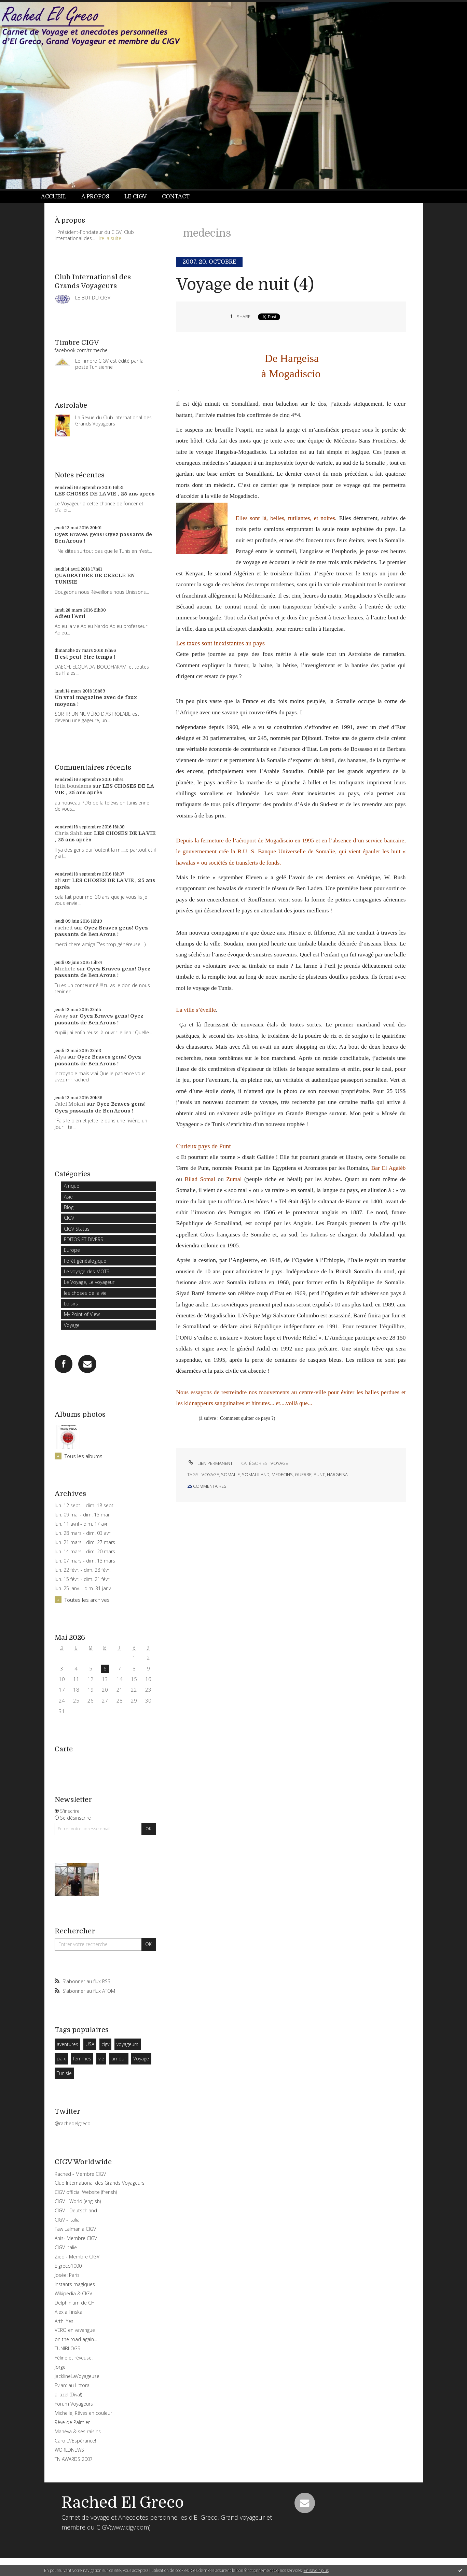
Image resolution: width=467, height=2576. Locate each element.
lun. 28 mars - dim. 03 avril (83, 1533)
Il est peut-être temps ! (85, 657)
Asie (68, 1196)
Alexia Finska (68, 2312)
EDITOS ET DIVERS (83, 1239)
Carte (64, 1749)
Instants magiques (75, 2284)
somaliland (256, 1474)
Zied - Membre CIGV (77, 2256)
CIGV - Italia (67, 2219)
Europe (72, 1250)
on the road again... (76, 2339)
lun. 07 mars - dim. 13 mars (85, 1561)
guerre (303, 1474)
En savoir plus (316, 2570)
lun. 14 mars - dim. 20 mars (85, 1552)
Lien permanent (210, 1463)
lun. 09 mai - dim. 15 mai (82, 1515)
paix (61, 2058)
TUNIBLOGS (67, 2348)
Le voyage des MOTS (86, 1271)
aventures (67, 2044)
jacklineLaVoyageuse (77, 2376)
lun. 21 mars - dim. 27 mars (85, 1542)
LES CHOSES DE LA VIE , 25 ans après (105, 494)
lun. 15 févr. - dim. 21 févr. (82, 1579)
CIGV (69, 1218)
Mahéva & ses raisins (78, 2431)
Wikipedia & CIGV (73, 2293)
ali (58, 880)
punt (319, 1474)
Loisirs (71, 1303)
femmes (82, 2058)
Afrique (71, 1185)
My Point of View (82, 1314)
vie (101, 2058)
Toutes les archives (87, 1599)
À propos (95, 197)
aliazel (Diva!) (68, 2394)
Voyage (72, 1325)
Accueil (53, 197)
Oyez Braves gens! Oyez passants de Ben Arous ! (101, 931)
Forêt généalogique (85, 1261)
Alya (60, 1057)
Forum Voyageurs (74, 2403)
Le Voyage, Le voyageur (89, 1282)
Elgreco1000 (68, 2266)
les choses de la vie (85, 1293)
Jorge (60, 2367)
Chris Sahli (69, 833)
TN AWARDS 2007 (74, 2459)
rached (64, 928)
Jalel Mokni (70, 1104)
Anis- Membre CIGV (76, 2238)
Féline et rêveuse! (74, 2357)
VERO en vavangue (75, 2330)
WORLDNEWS (69, 2450)
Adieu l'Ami (70, 616)
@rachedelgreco (73, 2123)
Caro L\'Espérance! (75, 2440)
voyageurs (127, 2044)
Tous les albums (83, 1456)
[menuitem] (57, 197)
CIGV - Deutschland (76, 2210)
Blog (68, 1207)
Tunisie (64, 2073)
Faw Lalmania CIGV (75, 2229)
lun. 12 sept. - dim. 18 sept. (84, 1505)
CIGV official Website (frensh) (86, 2192)
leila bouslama (73, 786)
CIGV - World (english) (78, 2201)
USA (89, 2044)
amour (118, 2058)
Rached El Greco (122, 2502)
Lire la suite (108, 238)
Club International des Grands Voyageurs (100, 2183)
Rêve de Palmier (72, 2422)
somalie (230, 1474)
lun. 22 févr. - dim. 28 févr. (82, 1570)
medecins (282, 1474)
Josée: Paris (67, 2275)
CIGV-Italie (66, 2247)
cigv (105, 2044)
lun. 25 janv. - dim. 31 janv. (83, 1588)
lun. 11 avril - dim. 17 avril (82, 1524)
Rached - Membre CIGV (80, 2174)
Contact (176, 197)
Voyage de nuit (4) (245, 285)
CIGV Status (77, 1229)
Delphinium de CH (75, 2302)
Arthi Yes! (64, 2321)
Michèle (65, 969)
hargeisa (337, 1474)
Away (61, 1016)
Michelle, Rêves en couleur (83, 2413)
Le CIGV (135, 197)
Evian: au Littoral (73, 2385)
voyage (210, 1474)
